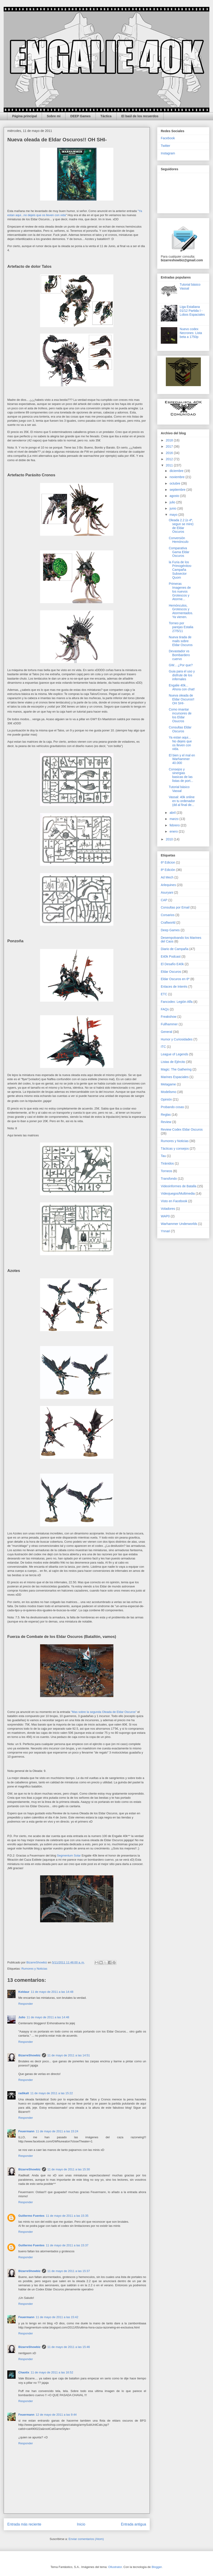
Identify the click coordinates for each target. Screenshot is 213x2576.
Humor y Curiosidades (177, 1039)
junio (173, 508)
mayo (173, 514)
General (166, 1032)
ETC (164, 994)
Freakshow (168, 1016)
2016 (170, 453)
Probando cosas (172, 1107)
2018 (170, 440)
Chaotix (23, 2372)
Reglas (166, 1114)
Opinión (166, 1099)
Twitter (165, 146)
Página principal (24, 116)
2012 (170, 459)
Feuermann (26, 2131)
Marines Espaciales (174, 1077)
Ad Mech (167, 877)
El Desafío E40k (172, 964)
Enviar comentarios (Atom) (86, 2539)
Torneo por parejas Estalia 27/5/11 (181, 627)
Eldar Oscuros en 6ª (175, 979)
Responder (25, 2003)
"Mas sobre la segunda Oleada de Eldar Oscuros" (104, 1712)
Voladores (168, 1208)
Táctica (106, 116)
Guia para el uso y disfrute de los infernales (182, 675)
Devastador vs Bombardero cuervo (179, 655)
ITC (163, 1046)
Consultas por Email (175, 907)
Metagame (168, 1084)
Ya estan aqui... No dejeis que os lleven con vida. (180, 743)
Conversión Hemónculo (178, 540)
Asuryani (167, 892)
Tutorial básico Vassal (179, 789)
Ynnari (165, 1231)
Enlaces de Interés (174, 986)
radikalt (23, 2093)
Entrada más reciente (24, 2524)
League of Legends (174, 1054)
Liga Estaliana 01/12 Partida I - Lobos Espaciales (192, 310)
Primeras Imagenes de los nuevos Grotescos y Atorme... (180, 591)
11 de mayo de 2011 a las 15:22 (51, 2093)
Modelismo (168, 1092)
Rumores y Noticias (34, 1968)
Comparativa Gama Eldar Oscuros (179, 552)
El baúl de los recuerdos (139, 116)
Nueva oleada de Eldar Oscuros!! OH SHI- (181, 699)
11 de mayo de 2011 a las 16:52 (52, 2372)
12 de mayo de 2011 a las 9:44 (56, 2414)
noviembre (177, 477)
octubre (175, 483)
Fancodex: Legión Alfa (177, 1002)
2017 (170, 446)
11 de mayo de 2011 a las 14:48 (52, 1991)
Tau (163, 1156)
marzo (174, 819)
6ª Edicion (168, 862)
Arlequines (168, 885)
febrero (174, 825)
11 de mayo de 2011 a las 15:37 (67, 2245)
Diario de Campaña (174, 949)
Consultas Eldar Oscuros (180, 729)
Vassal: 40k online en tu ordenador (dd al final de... (182, 801)
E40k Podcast (170, 956)
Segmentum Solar (69, 1855)
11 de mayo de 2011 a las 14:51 (68, 2055)
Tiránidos (167, 1163)
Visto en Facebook (174, 1201)
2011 (170, 465)
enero (174, 831)
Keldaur (23, 1991)
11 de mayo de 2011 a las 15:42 (57, 2317)
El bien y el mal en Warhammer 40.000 (182, 759)
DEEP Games (80, 116)
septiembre (177, 489)
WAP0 (165, 1216)
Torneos (166, 1171)
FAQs (165, 1009)
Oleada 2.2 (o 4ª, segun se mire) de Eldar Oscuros (181, 525)
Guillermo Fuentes (31, 2215)
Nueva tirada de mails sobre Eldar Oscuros (181, 641)
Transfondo (169, 1178)
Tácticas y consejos (175, 1148)
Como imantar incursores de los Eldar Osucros (180, 715)
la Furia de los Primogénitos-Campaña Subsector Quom (180, 569)
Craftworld (168, 922)
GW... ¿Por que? (181, 665)
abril (172, 812)
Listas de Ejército (173, 1062)
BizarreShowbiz (29, 2055)
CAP (164, 900)
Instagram (168, 153)
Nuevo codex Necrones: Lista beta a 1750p (191, 333)
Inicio (81, 2524)
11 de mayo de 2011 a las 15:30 (68, 2169)
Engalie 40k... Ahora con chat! (182, 687)
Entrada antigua (133, 2524)
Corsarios (168, 915)
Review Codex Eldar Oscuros (182, 1129)
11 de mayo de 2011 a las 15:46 (68, 2347)
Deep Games (170, 930)
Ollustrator (115, 2567)
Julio (21, 2017)
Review (166, 1122)
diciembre (176, 471)
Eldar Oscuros (171, 971)
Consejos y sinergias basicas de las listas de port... (181, 775)
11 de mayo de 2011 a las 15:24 (57, 2131)
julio (172, 502)
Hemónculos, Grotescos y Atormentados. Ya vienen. (181, 611)
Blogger (157, 2567)
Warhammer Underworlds (179, 1224)
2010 (170, 839)
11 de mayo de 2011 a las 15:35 (67, 2215)
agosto (174, 496)
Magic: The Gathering (176, 1069)
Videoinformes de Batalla (178, 1186)
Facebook (168, 138)
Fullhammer (169, 1024)
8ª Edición (168, 870)
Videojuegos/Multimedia (178, 1193)
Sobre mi (53, 116)
